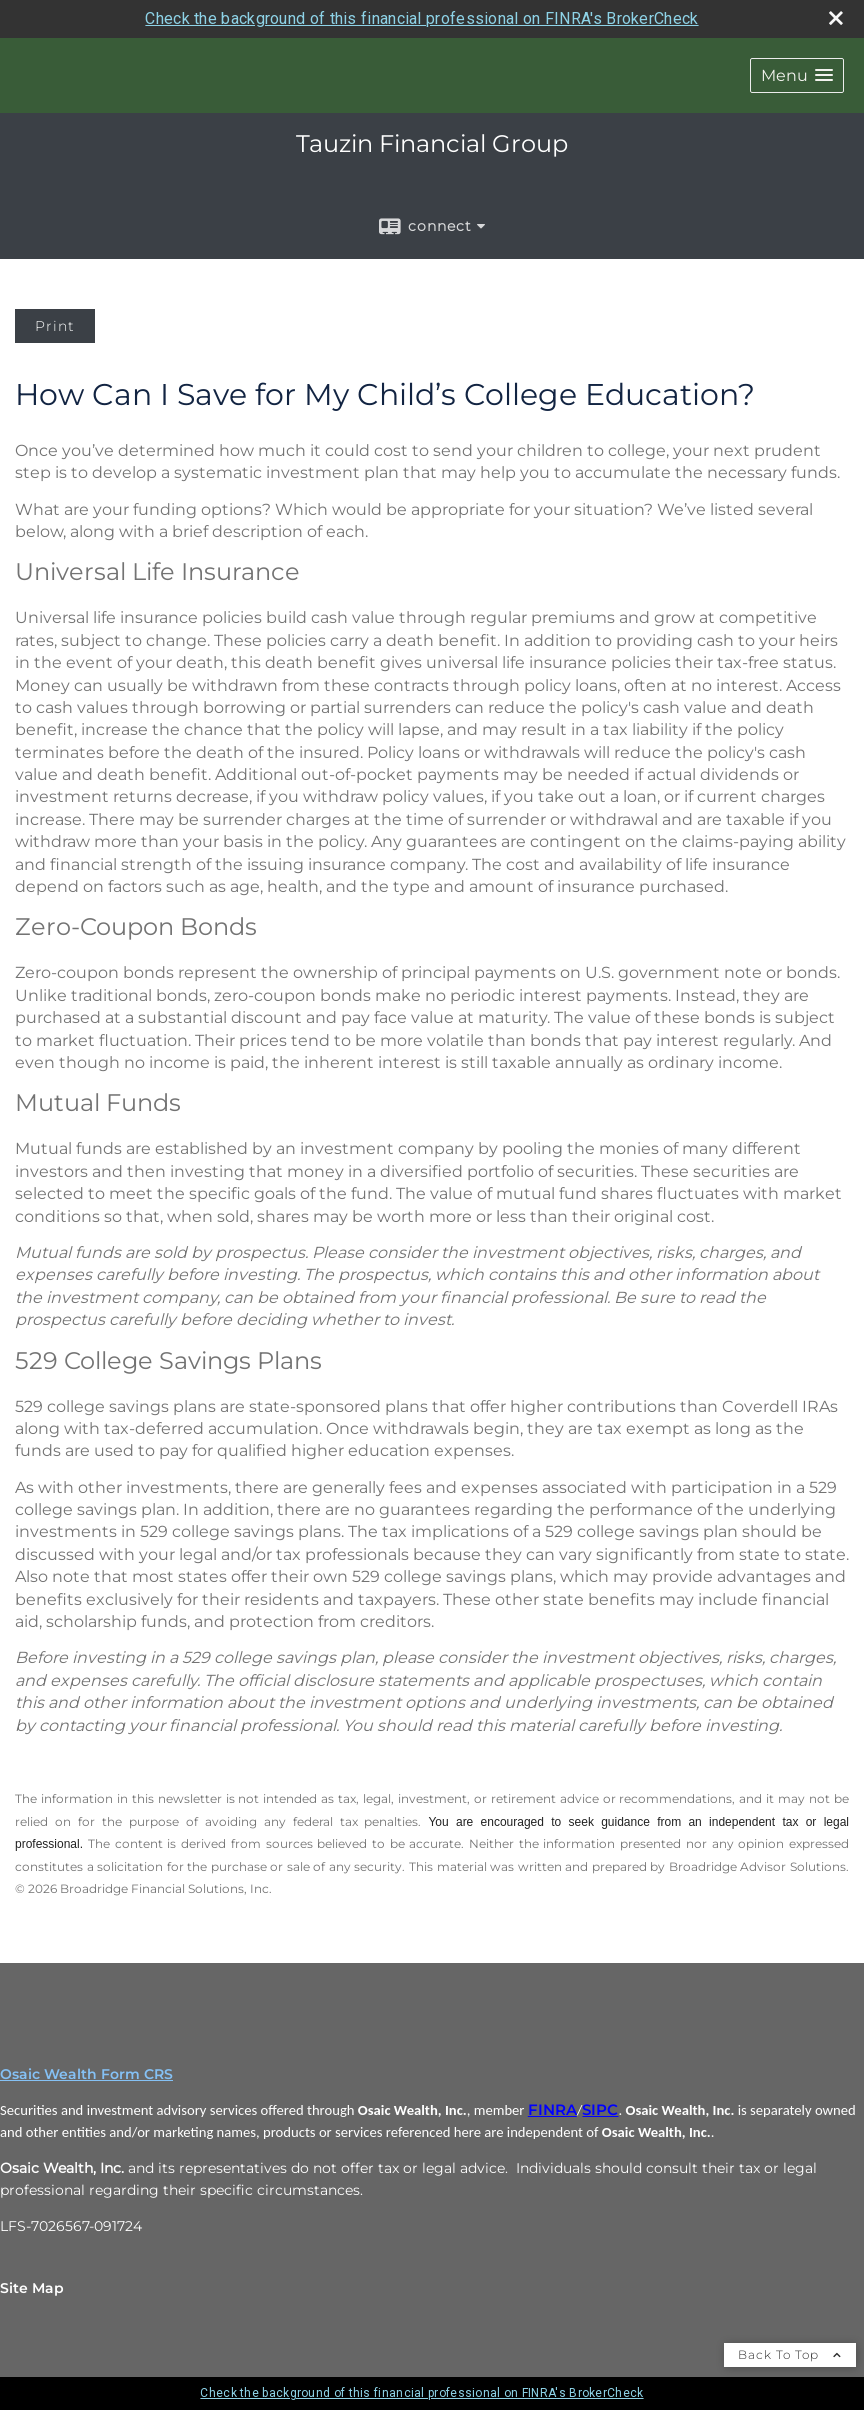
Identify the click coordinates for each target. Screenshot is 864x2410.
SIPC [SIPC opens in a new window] (600, 2110)
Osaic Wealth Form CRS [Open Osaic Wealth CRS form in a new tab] (86, 2074)
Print (55, 326)
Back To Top (790, 2354)
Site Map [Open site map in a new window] (32, 2288)
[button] (797, 75)
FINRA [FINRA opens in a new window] (552, 2110)
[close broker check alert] (836, 18)
